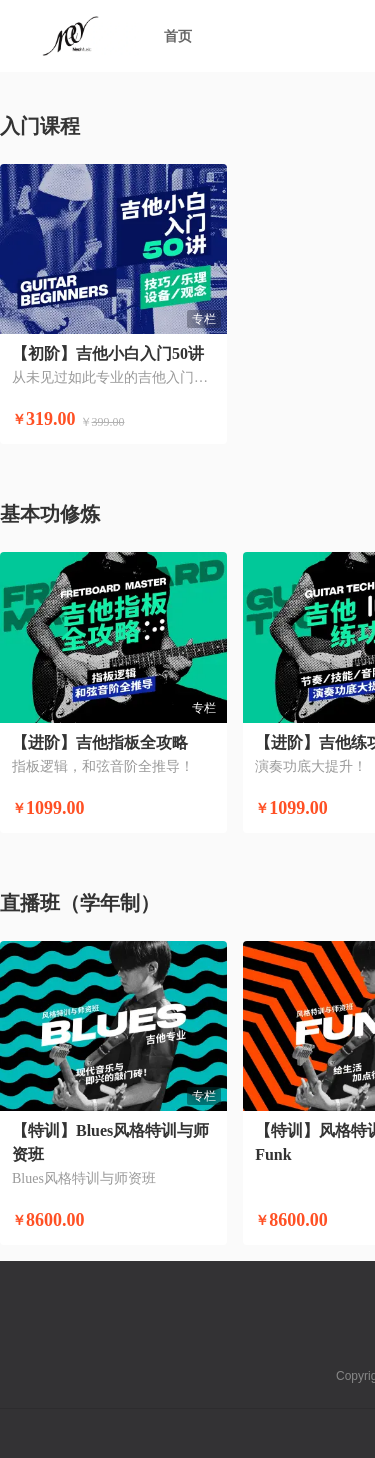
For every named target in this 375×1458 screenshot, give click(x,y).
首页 (178, 36)
